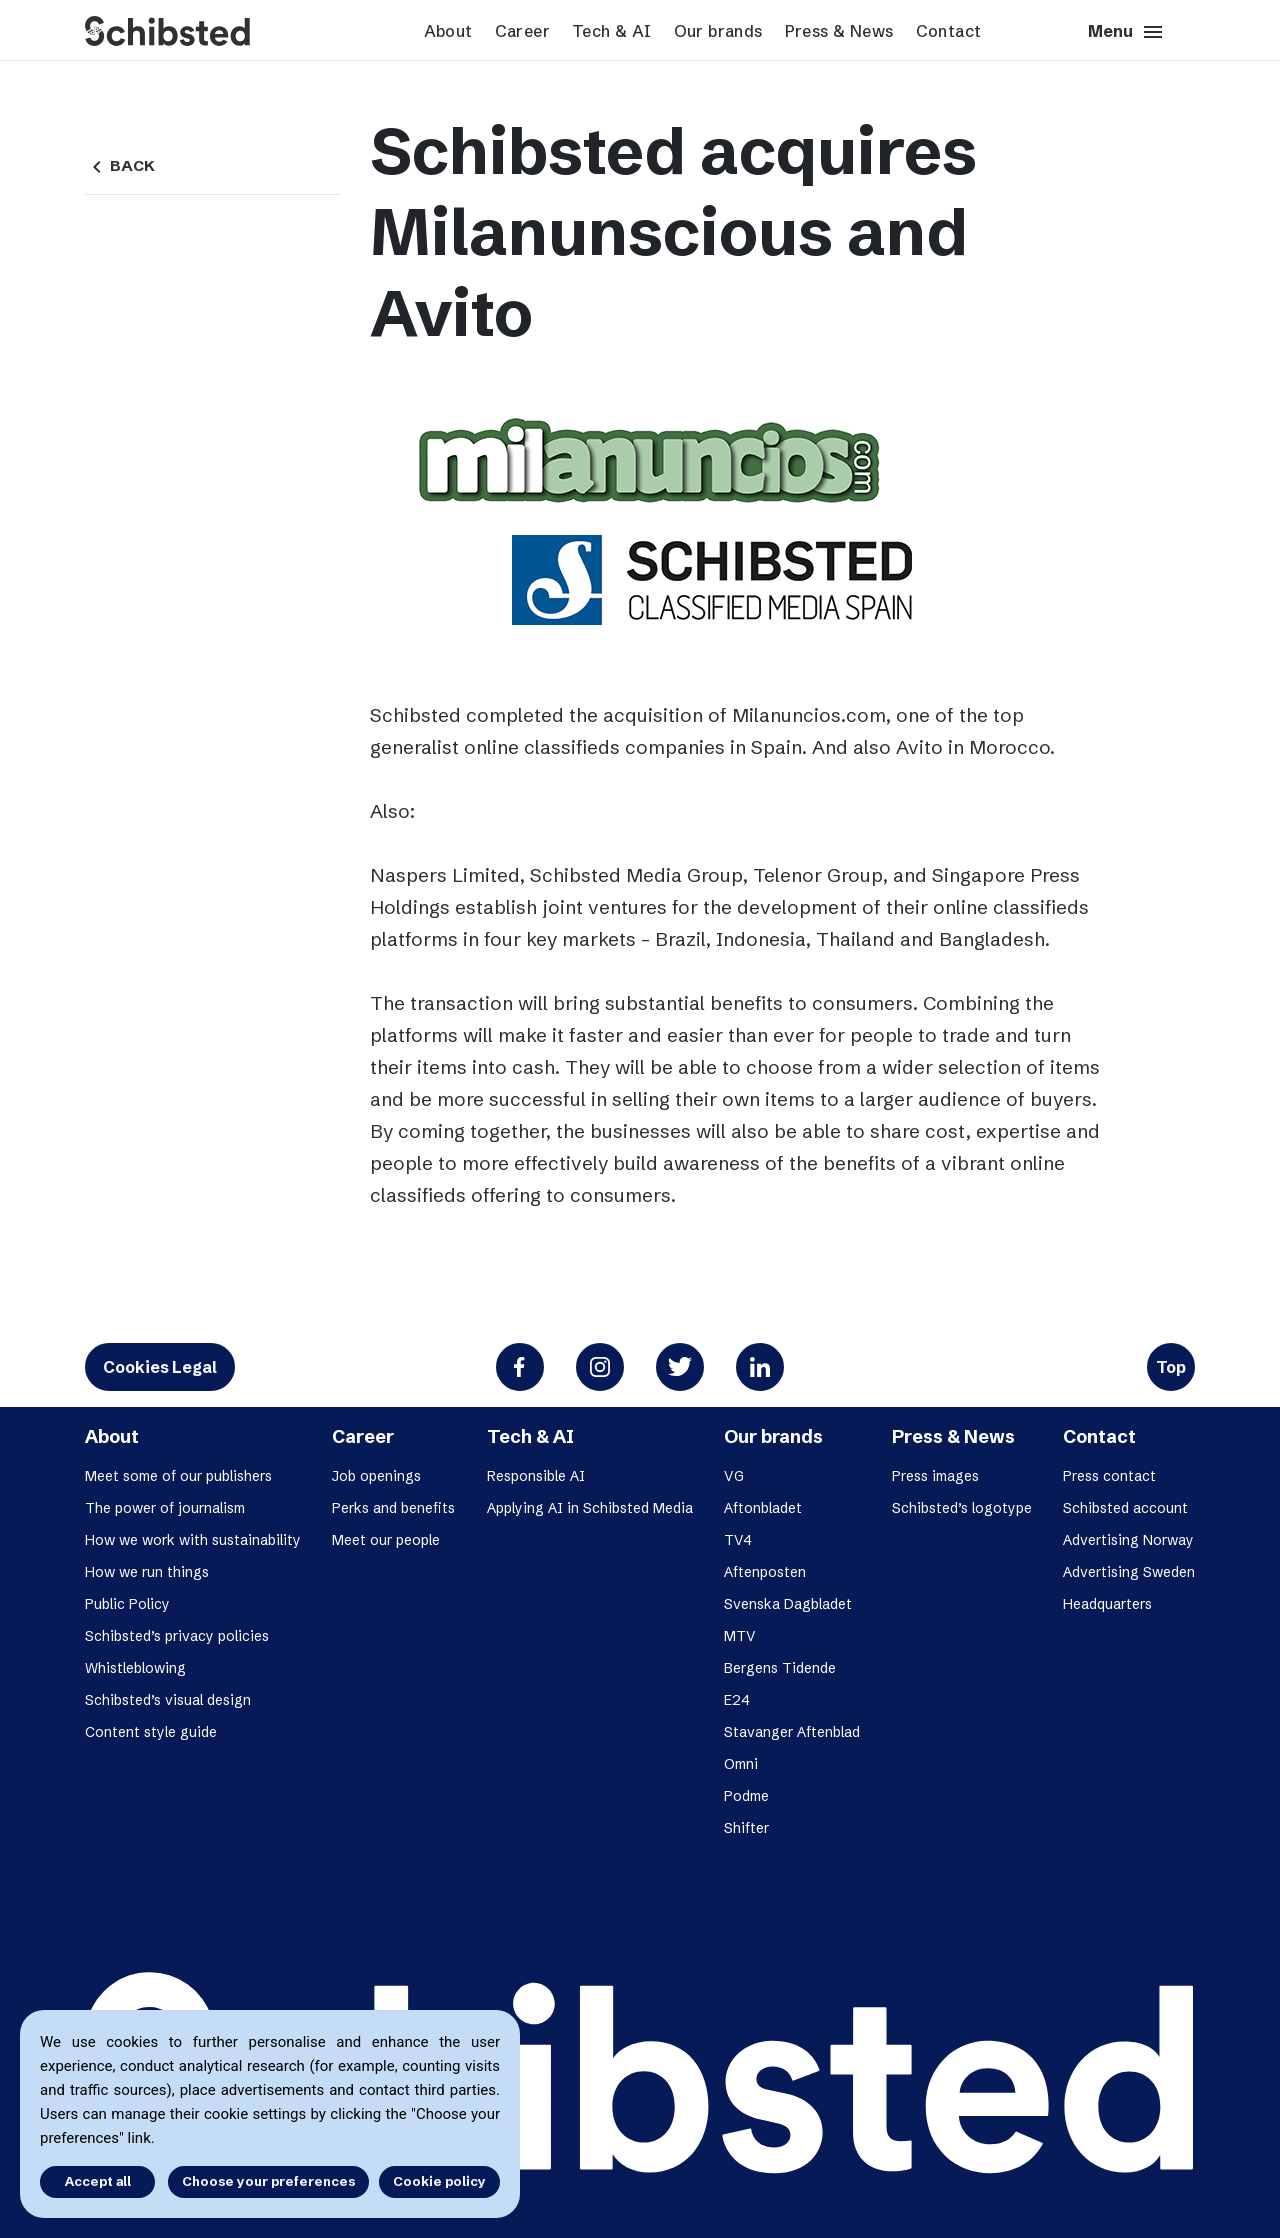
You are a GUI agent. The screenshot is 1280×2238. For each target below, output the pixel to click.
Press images (935, 1476)
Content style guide (151, 1732)
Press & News (839, 31)
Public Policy (127, 1604)
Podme (746, 1796)
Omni (741, 1764)
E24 (737, 1700)
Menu (1126, 32)
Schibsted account (1125, 1508)
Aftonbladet (763, 1508)
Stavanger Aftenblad (792, 1732)
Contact (949, 31)
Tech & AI (612, 31)
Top (1171, 1367)
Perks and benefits (393, 1508)
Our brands (718, 31)
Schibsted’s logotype (962, 1508)
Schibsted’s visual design (168, 1700)
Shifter (746, 1828)
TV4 (738, 1540)
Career (522, 31)
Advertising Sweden (1129, 1572)
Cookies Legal (160, 1367)
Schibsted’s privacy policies (177, 1636)
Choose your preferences (268, 2181)
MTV (740, 1636)
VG (734, 1476)
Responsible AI (536, 1476)
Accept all (98, 2181)
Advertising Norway (1128, 1540)
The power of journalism (165, 1508)
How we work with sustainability (193, 1540)
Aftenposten (765, 1572)
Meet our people (386, 1540)
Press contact (1109, 1476)
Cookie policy (439, 2181)
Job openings (376, 1476)
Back (120, 166)
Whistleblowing (135, 1668)
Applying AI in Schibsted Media (590, 1508)
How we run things (147, 1572)
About (448, 31)
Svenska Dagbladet (788, 1604)
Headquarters (1107, 1604)
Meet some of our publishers (178, 1476)
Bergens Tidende (780, 1668)
